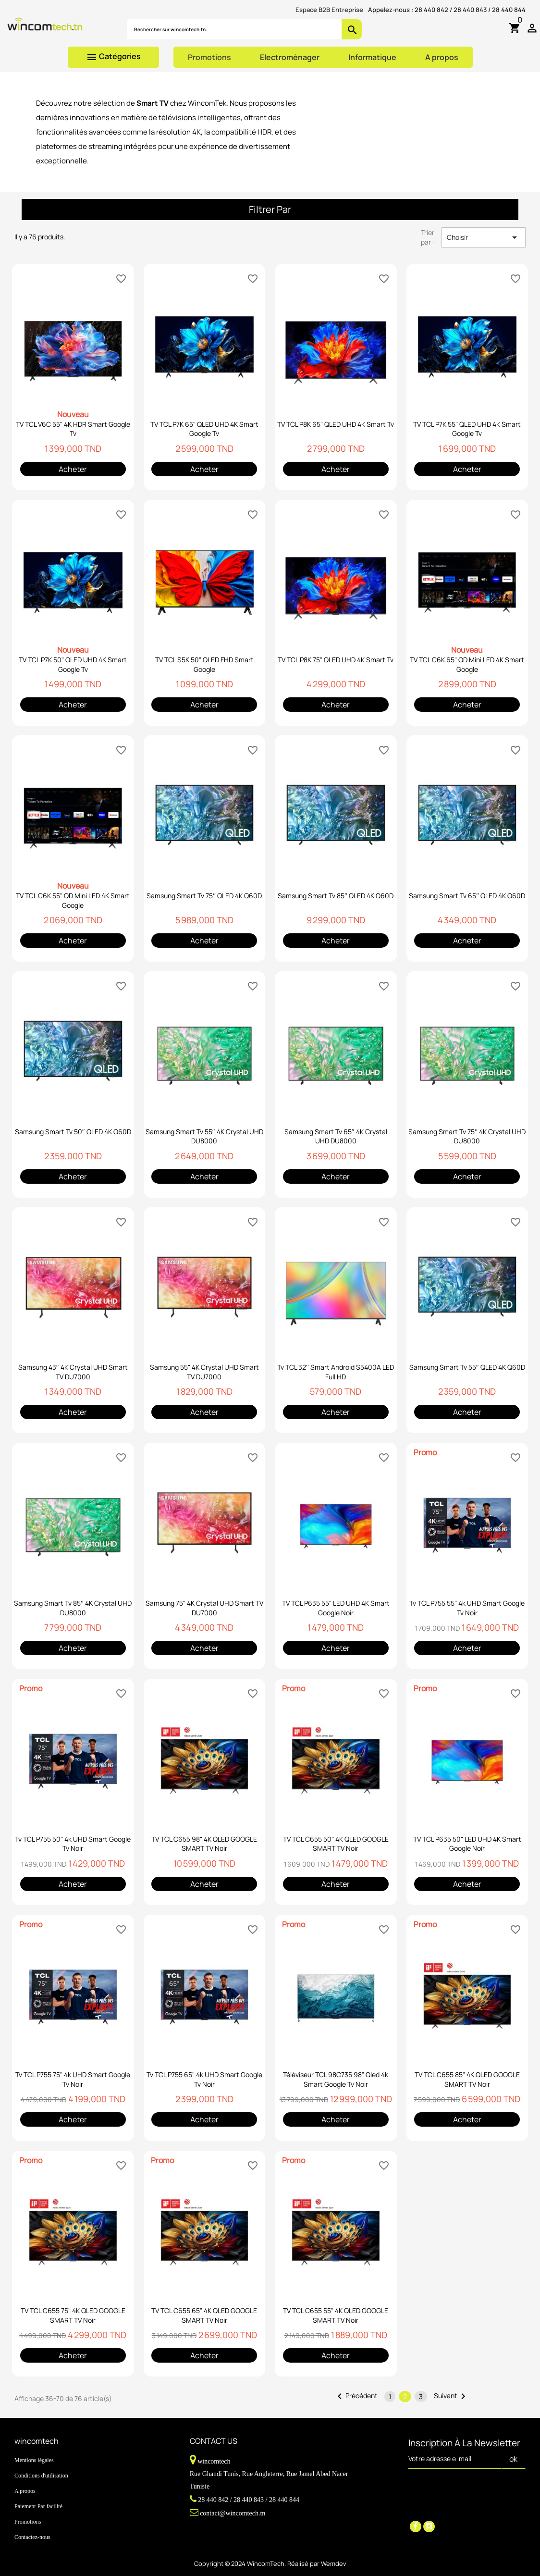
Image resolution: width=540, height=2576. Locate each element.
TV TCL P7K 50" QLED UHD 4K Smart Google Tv (73, 664)
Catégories (113, 57)
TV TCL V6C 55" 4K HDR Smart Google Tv (73, 429)
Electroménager (289, 57)
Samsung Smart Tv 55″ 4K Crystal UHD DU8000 (204, 1136)
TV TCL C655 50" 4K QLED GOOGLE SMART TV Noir (336, 1843)
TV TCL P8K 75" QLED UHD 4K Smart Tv (335, 659)
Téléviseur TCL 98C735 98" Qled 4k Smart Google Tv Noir (335, 2079)
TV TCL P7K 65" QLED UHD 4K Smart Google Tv (204, 429)
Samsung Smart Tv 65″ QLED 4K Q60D (467, 895)
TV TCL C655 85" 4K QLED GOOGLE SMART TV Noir (467, 2079)
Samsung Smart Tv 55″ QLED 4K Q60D (467, 1367)
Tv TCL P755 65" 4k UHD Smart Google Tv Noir (204, 2079)
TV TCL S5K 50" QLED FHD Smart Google (204, 664)
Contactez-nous (32, 2537)
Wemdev (333, 2563)
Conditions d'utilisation (41, 2475)
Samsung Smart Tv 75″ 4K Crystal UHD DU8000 (467, 1136)
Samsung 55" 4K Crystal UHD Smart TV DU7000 (204, 1371)
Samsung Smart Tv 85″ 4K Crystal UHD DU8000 (73, 1607)
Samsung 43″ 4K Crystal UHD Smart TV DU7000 (73, 1371)
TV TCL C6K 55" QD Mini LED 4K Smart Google (73, 900)
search (352, 30)
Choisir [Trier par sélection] (483, 237)
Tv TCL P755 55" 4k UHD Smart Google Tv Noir (467, 1607)
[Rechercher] (234, 29)
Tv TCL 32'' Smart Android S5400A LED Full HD (335, 1371)
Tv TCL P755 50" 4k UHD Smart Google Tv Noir (73, 1843)
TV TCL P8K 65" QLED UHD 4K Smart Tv (335, 424)
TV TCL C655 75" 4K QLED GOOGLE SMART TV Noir (73, 2315)
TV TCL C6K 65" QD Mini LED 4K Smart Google (467, 664)
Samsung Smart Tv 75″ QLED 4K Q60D (204, 895)
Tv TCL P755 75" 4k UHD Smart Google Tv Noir (72, 2079)
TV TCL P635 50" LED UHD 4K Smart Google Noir (467, 1843)
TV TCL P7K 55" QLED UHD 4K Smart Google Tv (467, 429)
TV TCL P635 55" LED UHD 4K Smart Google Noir (336, 1607)
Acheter (73, 469)
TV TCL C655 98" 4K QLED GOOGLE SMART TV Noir (204, 1843)
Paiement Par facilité (38, 2506)
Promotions (209, 57)
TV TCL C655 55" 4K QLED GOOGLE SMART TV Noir (335, 2315)
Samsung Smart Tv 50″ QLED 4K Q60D (73, 1131)
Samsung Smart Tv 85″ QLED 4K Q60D (335, 895)
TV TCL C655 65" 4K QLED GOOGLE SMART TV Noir (204, 2315)
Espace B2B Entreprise (329, 9)
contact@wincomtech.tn (232, 2513)
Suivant (451, 2396)
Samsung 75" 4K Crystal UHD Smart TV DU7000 (204, 1607)
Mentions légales (34, 2460)
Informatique (372, 57)
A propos (441, 57)
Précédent (356, 2396)
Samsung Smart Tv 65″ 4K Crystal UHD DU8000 (335, 1136)
